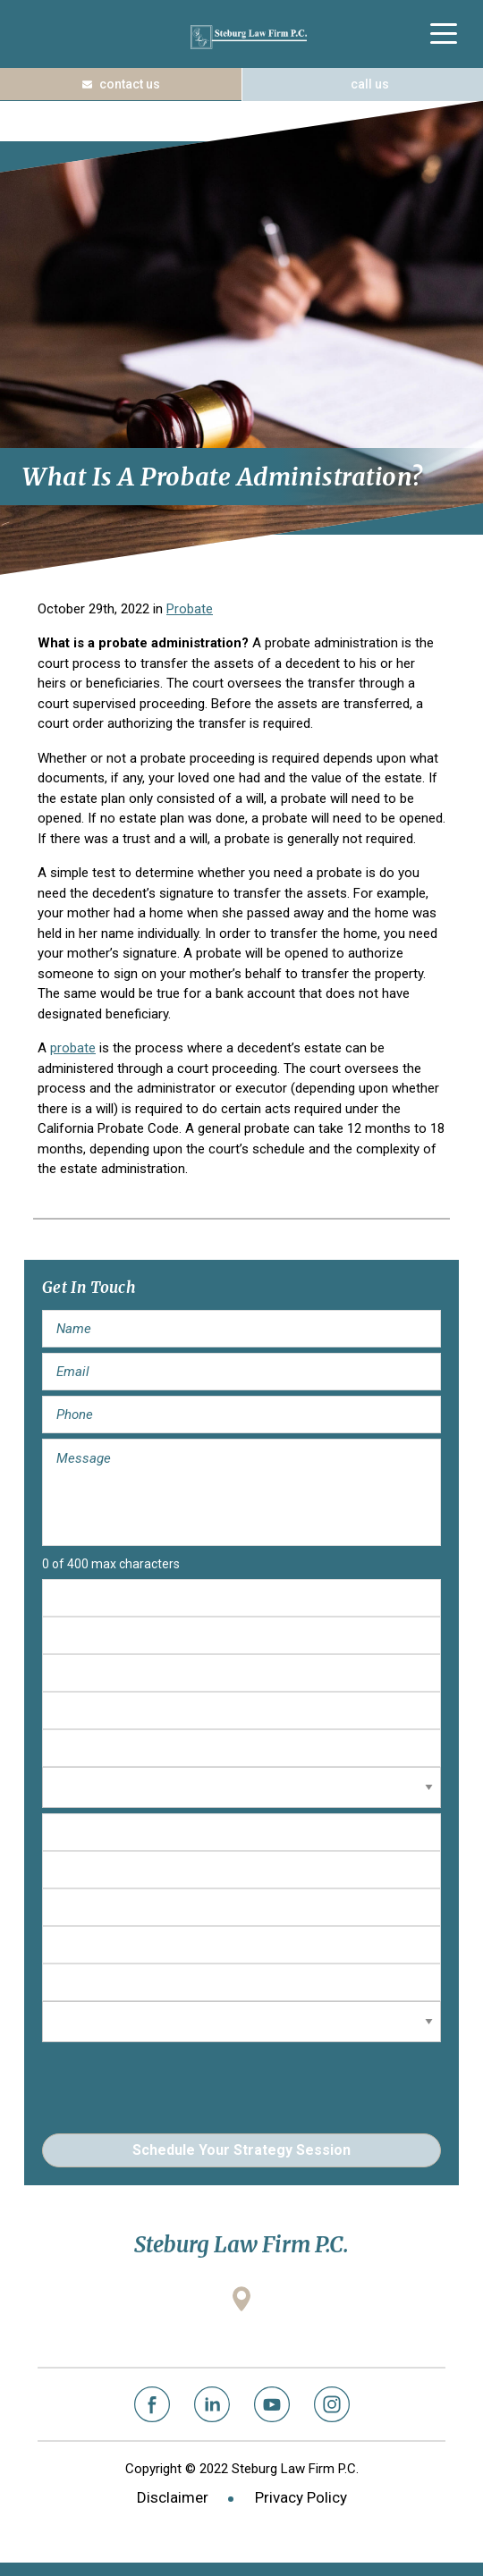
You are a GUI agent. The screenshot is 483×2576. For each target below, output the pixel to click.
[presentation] (178, 2082)
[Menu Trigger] (443, 33)
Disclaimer (172, 2497)
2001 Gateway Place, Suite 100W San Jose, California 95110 (241, 2330)
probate (73, 1048)
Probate (189, 609)
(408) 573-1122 (362, 84)
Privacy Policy (301, 2497)
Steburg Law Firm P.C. (249, 37)
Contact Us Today (121, 84)
